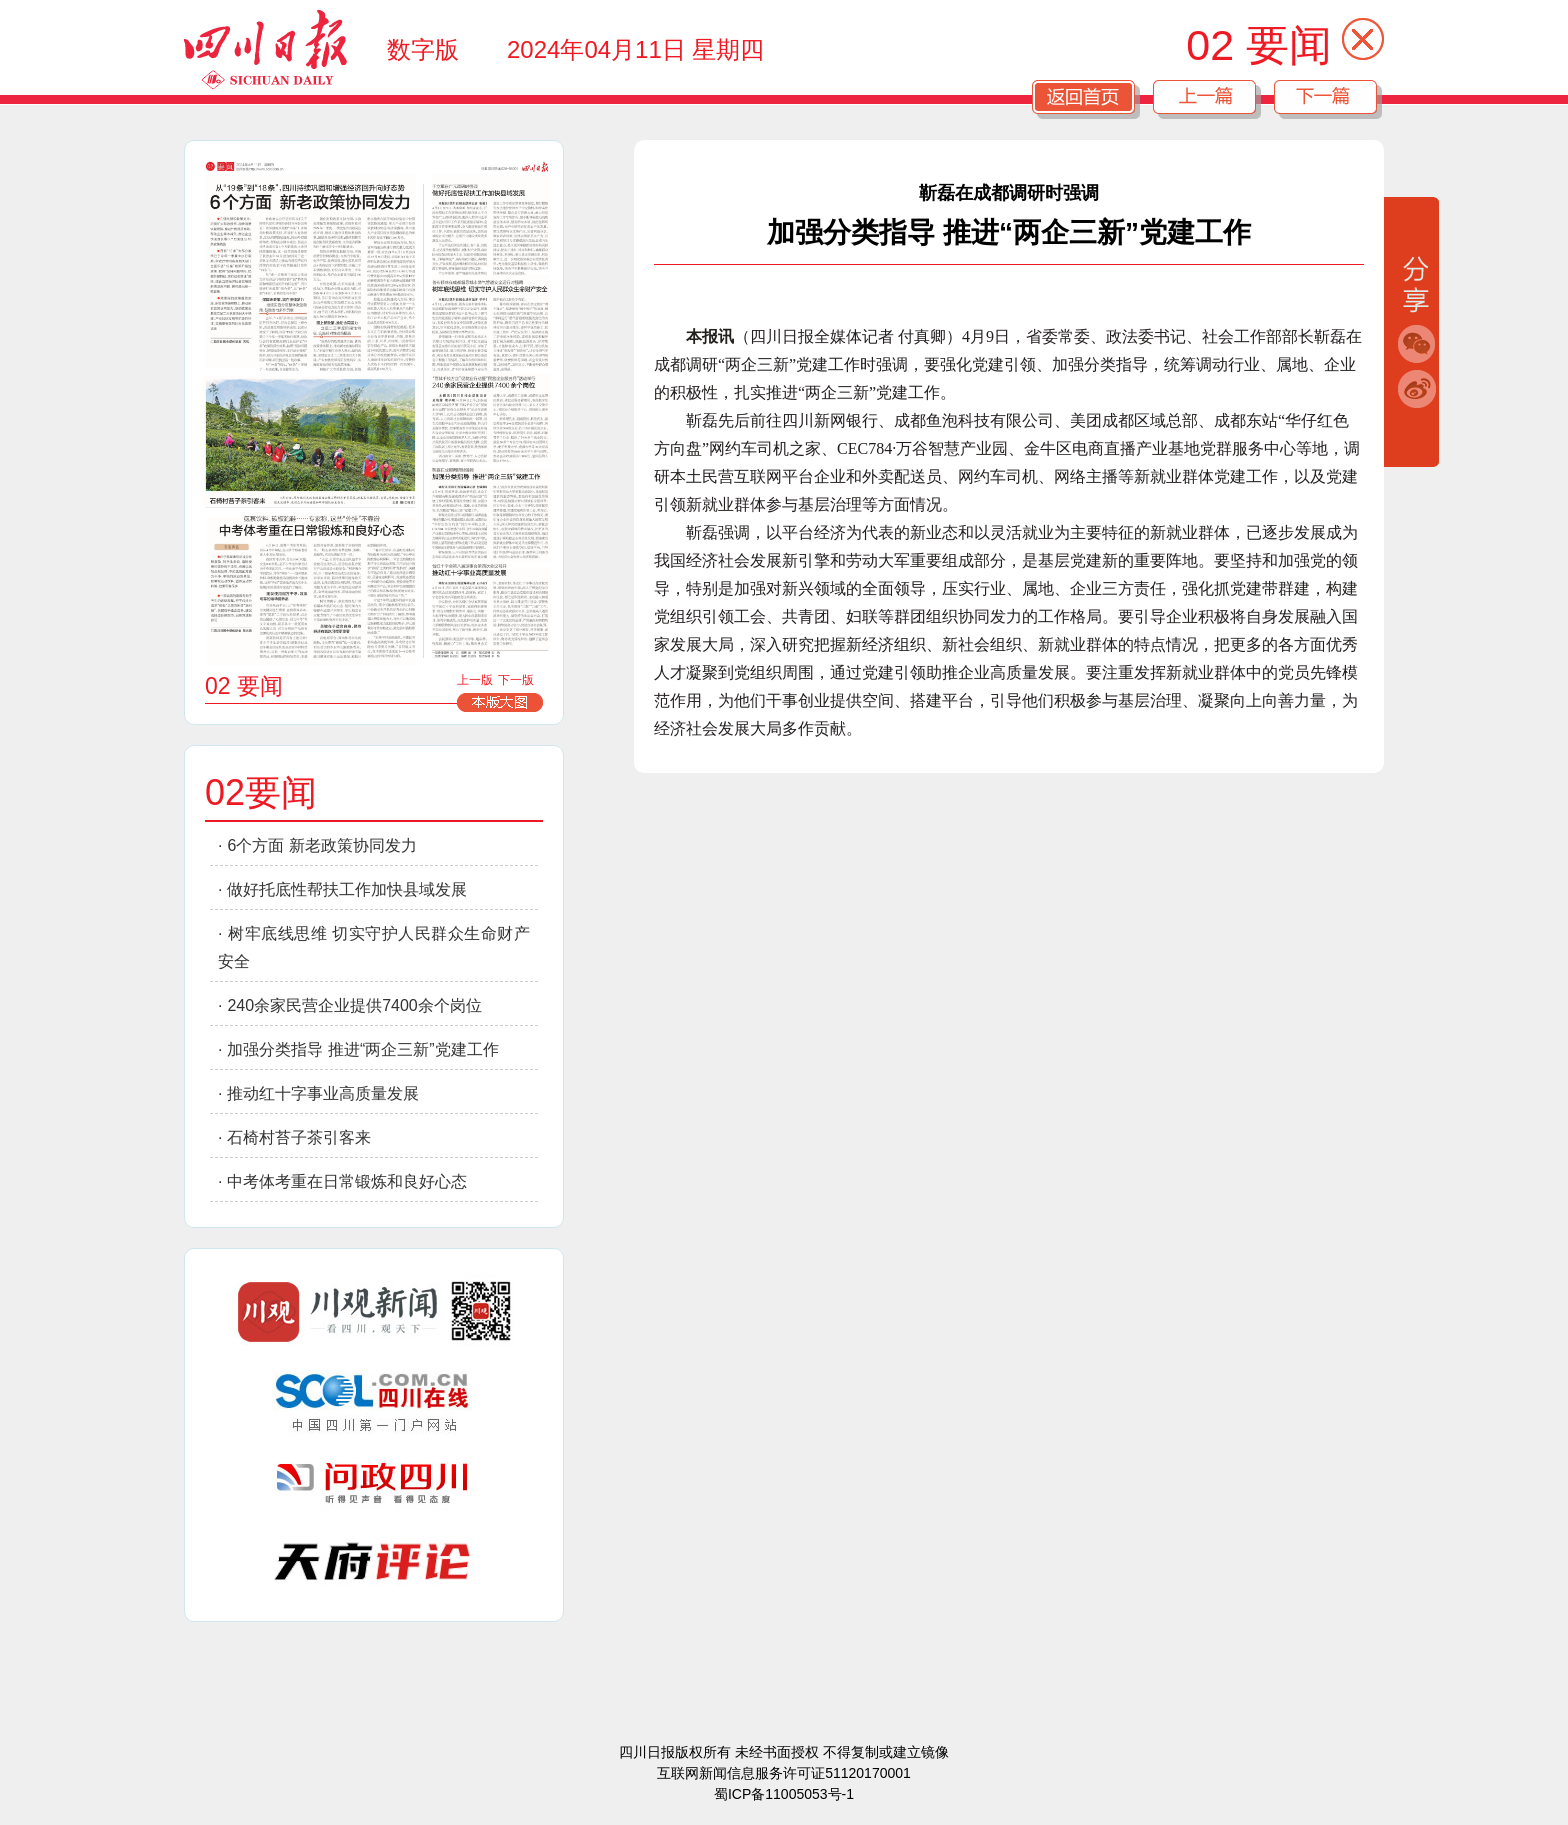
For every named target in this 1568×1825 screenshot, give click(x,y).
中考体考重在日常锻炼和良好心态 (347, 1181)
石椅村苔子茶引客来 (299, 1137)
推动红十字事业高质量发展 (323, 1093)
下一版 (516, 680)
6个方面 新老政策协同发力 (321, 845)
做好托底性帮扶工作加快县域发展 (347, 889)
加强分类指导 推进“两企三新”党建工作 (362, 1049)
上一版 (475, 680)
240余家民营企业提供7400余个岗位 (354, 1005)
